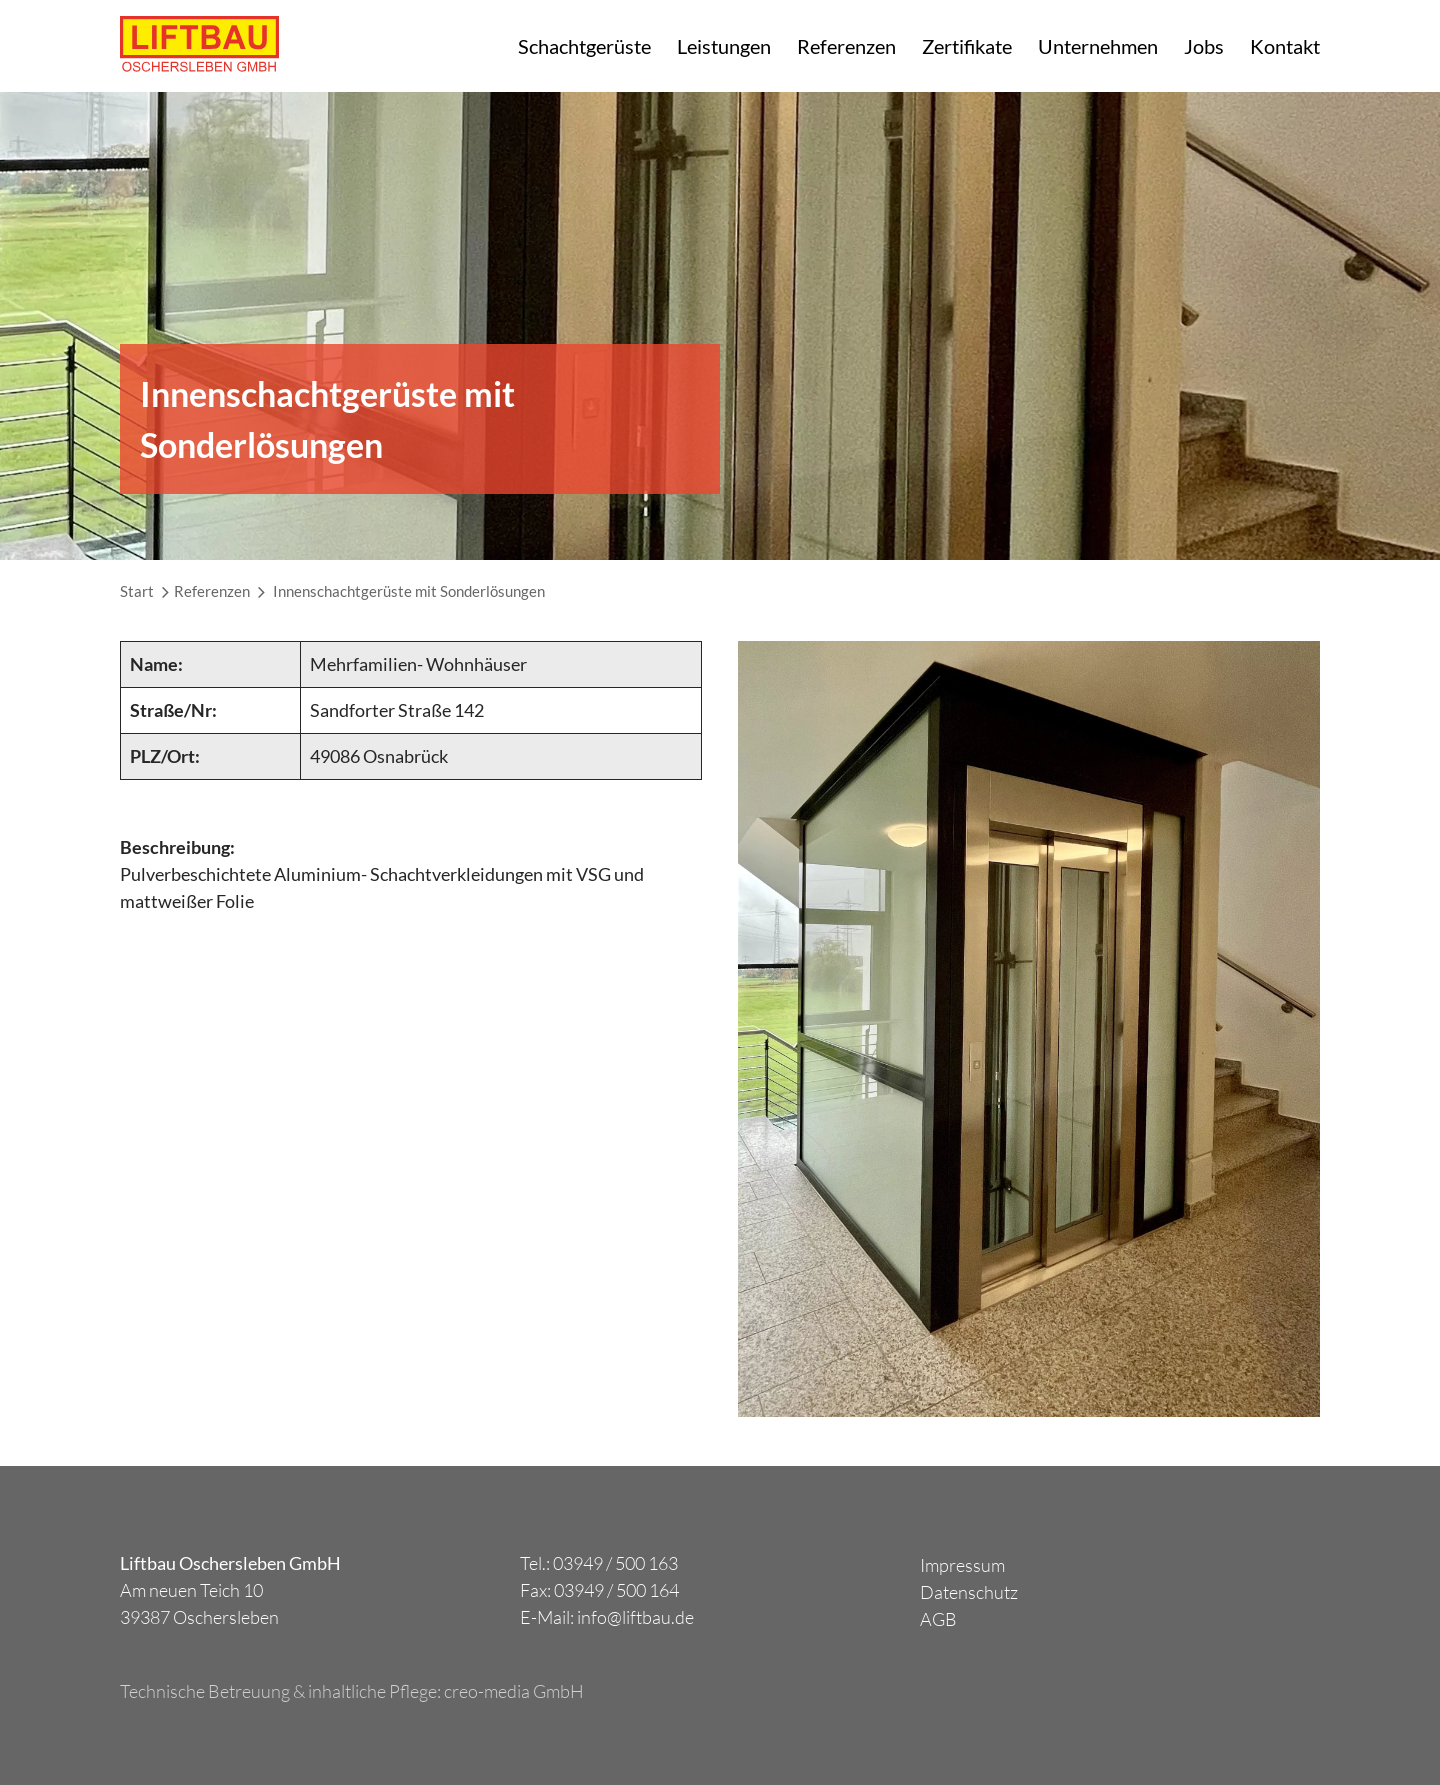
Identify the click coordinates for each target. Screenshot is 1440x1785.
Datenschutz (969, 1592)
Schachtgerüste (584, 46)
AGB (938, 1619)
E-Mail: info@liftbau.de (607, 1617)
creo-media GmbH (514, 1691)
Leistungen (724, 46)
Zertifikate (967, 46)
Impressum (962, 1565)
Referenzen (846, 46)
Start (137, 591)
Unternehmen (1098, 46)
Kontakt (1285, 46)
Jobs (1204, 46)
